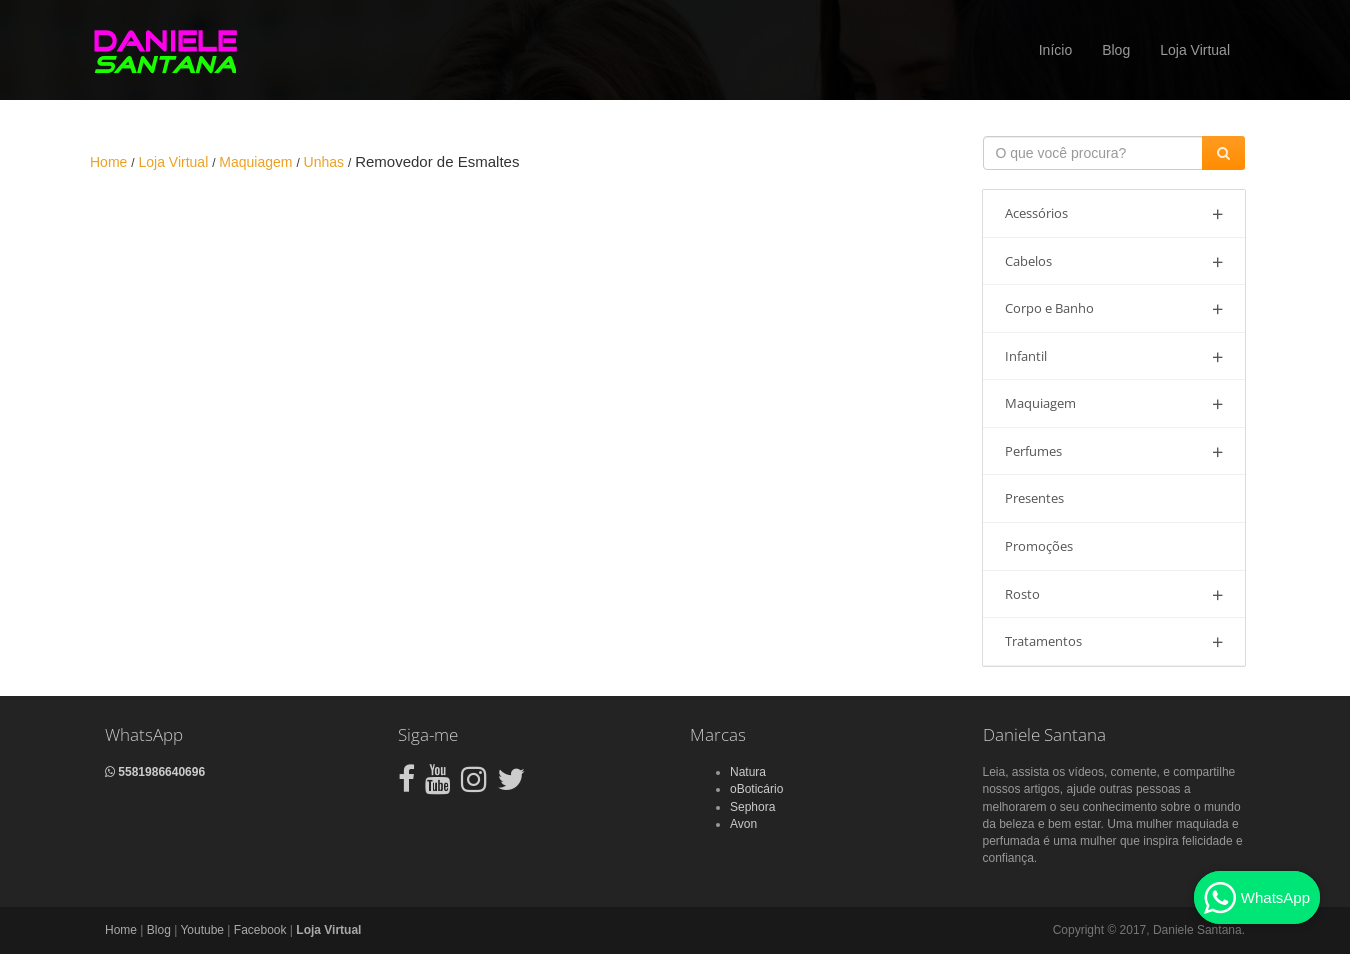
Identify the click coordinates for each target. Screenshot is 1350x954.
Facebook (260, 930)
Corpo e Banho (1114, 308)
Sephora (752, 807)
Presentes (1034, 498)
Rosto (1114, 594)
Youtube (202, 930)
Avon (743, 824)
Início (1055, 50)
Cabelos (1114, 261)
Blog (1116, 50)
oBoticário (756, 789)
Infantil (1114, 356)
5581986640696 (155, 772)
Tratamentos (1114, 641)
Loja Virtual (1195, 50)
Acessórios (1114, 213)
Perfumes (1114, 451)
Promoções (1039, 546)
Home (121, 930)
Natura (748, 772)
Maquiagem (1114, 403)
